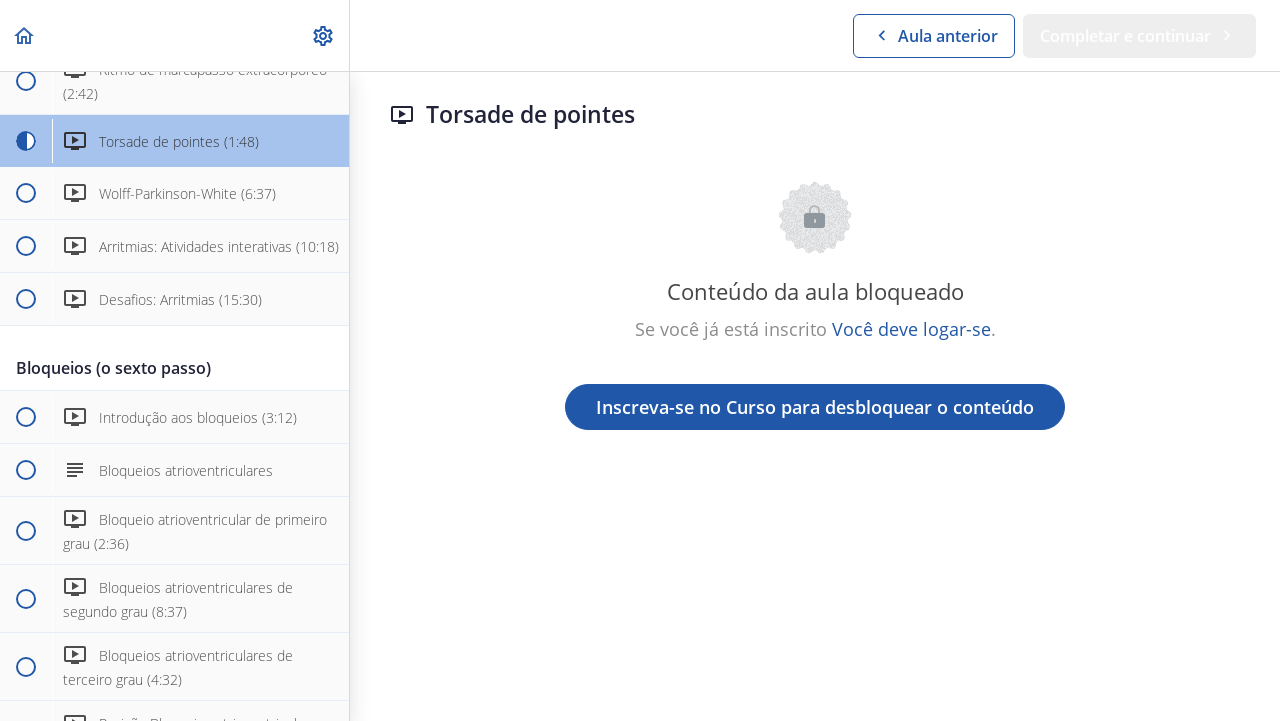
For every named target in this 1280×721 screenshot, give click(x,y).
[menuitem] (324, 35)
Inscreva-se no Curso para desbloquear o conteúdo (815, 407)
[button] (25, 35)
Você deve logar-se (911, 329)
